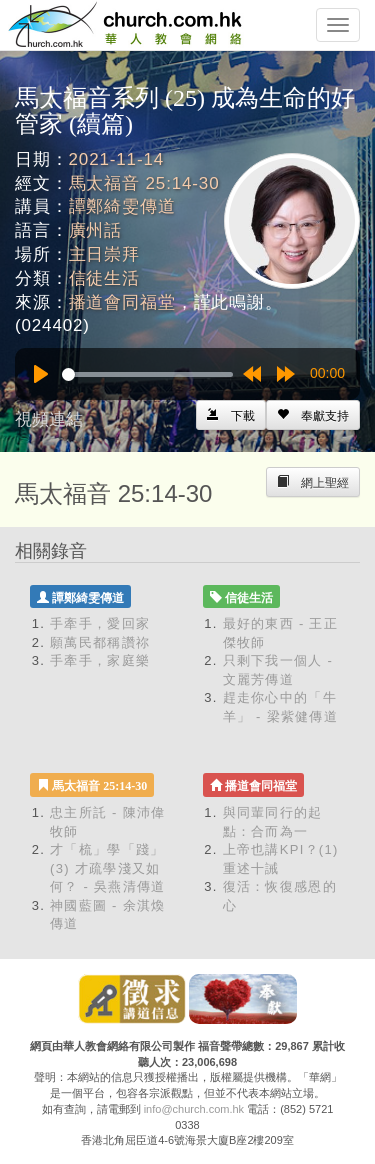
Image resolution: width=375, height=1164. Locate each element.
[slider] (147, 374)
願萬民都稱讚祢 (100, 642)
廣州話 (96, 230)
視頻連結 (49, 419)
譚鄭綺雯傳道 (122, 206)
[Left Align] (313, 415)
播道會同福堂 (122, 302)
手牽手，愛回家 (100, 623)
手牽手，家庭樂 (100, 660)
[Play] (41, 374)
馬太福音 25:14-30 (144, 183)
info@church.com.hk (194, 1109)
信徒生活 (104, 278)
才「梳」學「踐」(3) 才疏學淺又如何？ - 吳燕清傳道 (108, 868)
